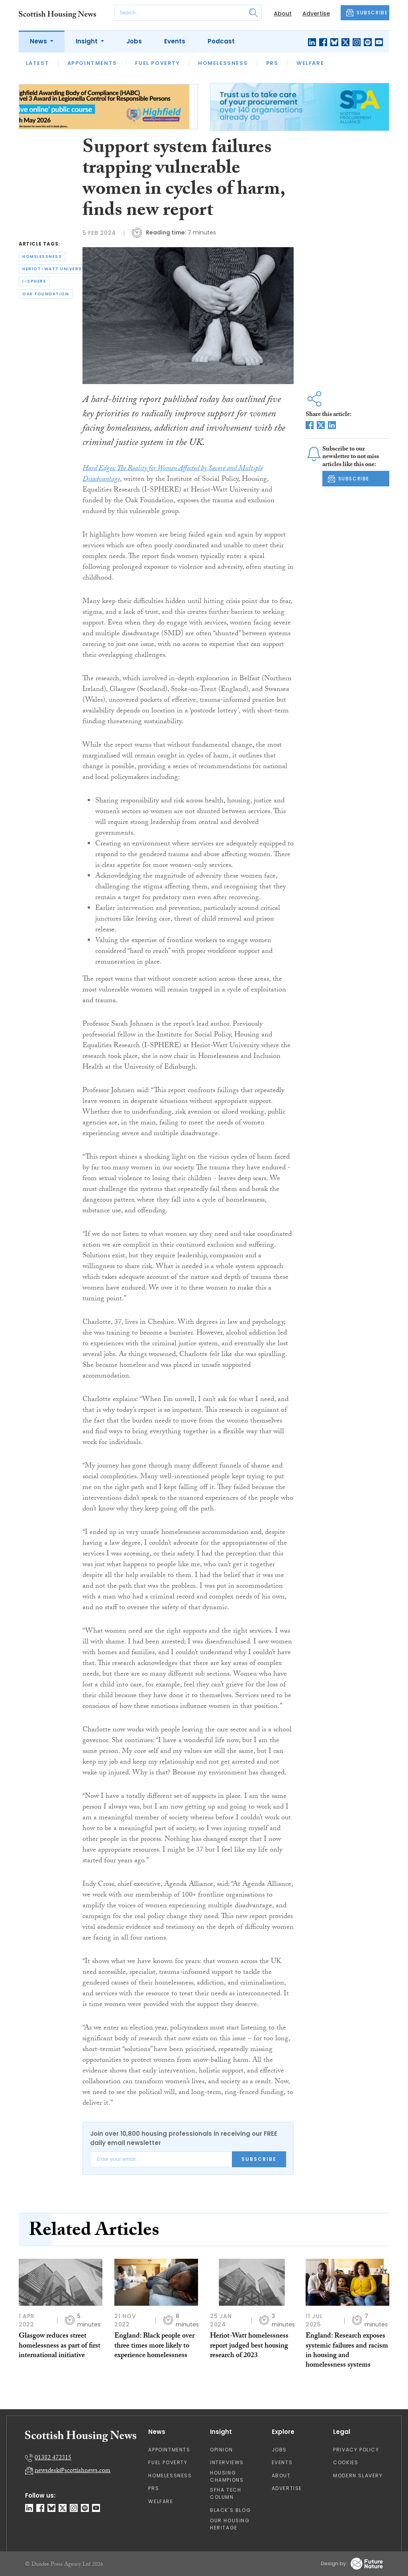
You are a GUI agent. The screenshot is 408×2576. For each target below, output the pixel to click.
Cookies (345, 2462)
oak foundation (45, 294)
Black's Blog (230, 2510)
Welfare (310, 63)
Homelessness (223, 63)
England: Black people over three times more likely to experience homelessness (154, 2346)
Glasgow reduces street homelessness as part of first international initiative (59, 2346)
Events (174, 41)
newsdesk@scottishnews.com (72, 2471)
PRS (272, 63)
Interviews (227, 2462)
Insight (87, 41)
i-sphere (34, 281)
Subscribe (259, 2159)
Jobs (134, 41)
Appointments (92, 63)
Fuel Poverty (157, 63)
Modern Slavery (357, 2475)
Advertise (316, 14)
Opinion (221, 2449)
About (283, 14)
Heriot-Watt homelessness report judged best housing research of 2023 (249, 2346)
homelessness (42, 257)
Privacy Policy (356, 2449)
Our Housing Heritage (230, 2524)
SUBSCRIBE (367, 12)
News (39, 41)
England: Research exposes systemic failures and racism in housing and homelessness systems (347, 2351)
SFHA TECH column (225, 2493)
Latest (37, 63)
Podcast (221, 41)
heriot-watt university (56, 269)
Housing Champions (226, 2476)
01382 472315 (53, 2458)
